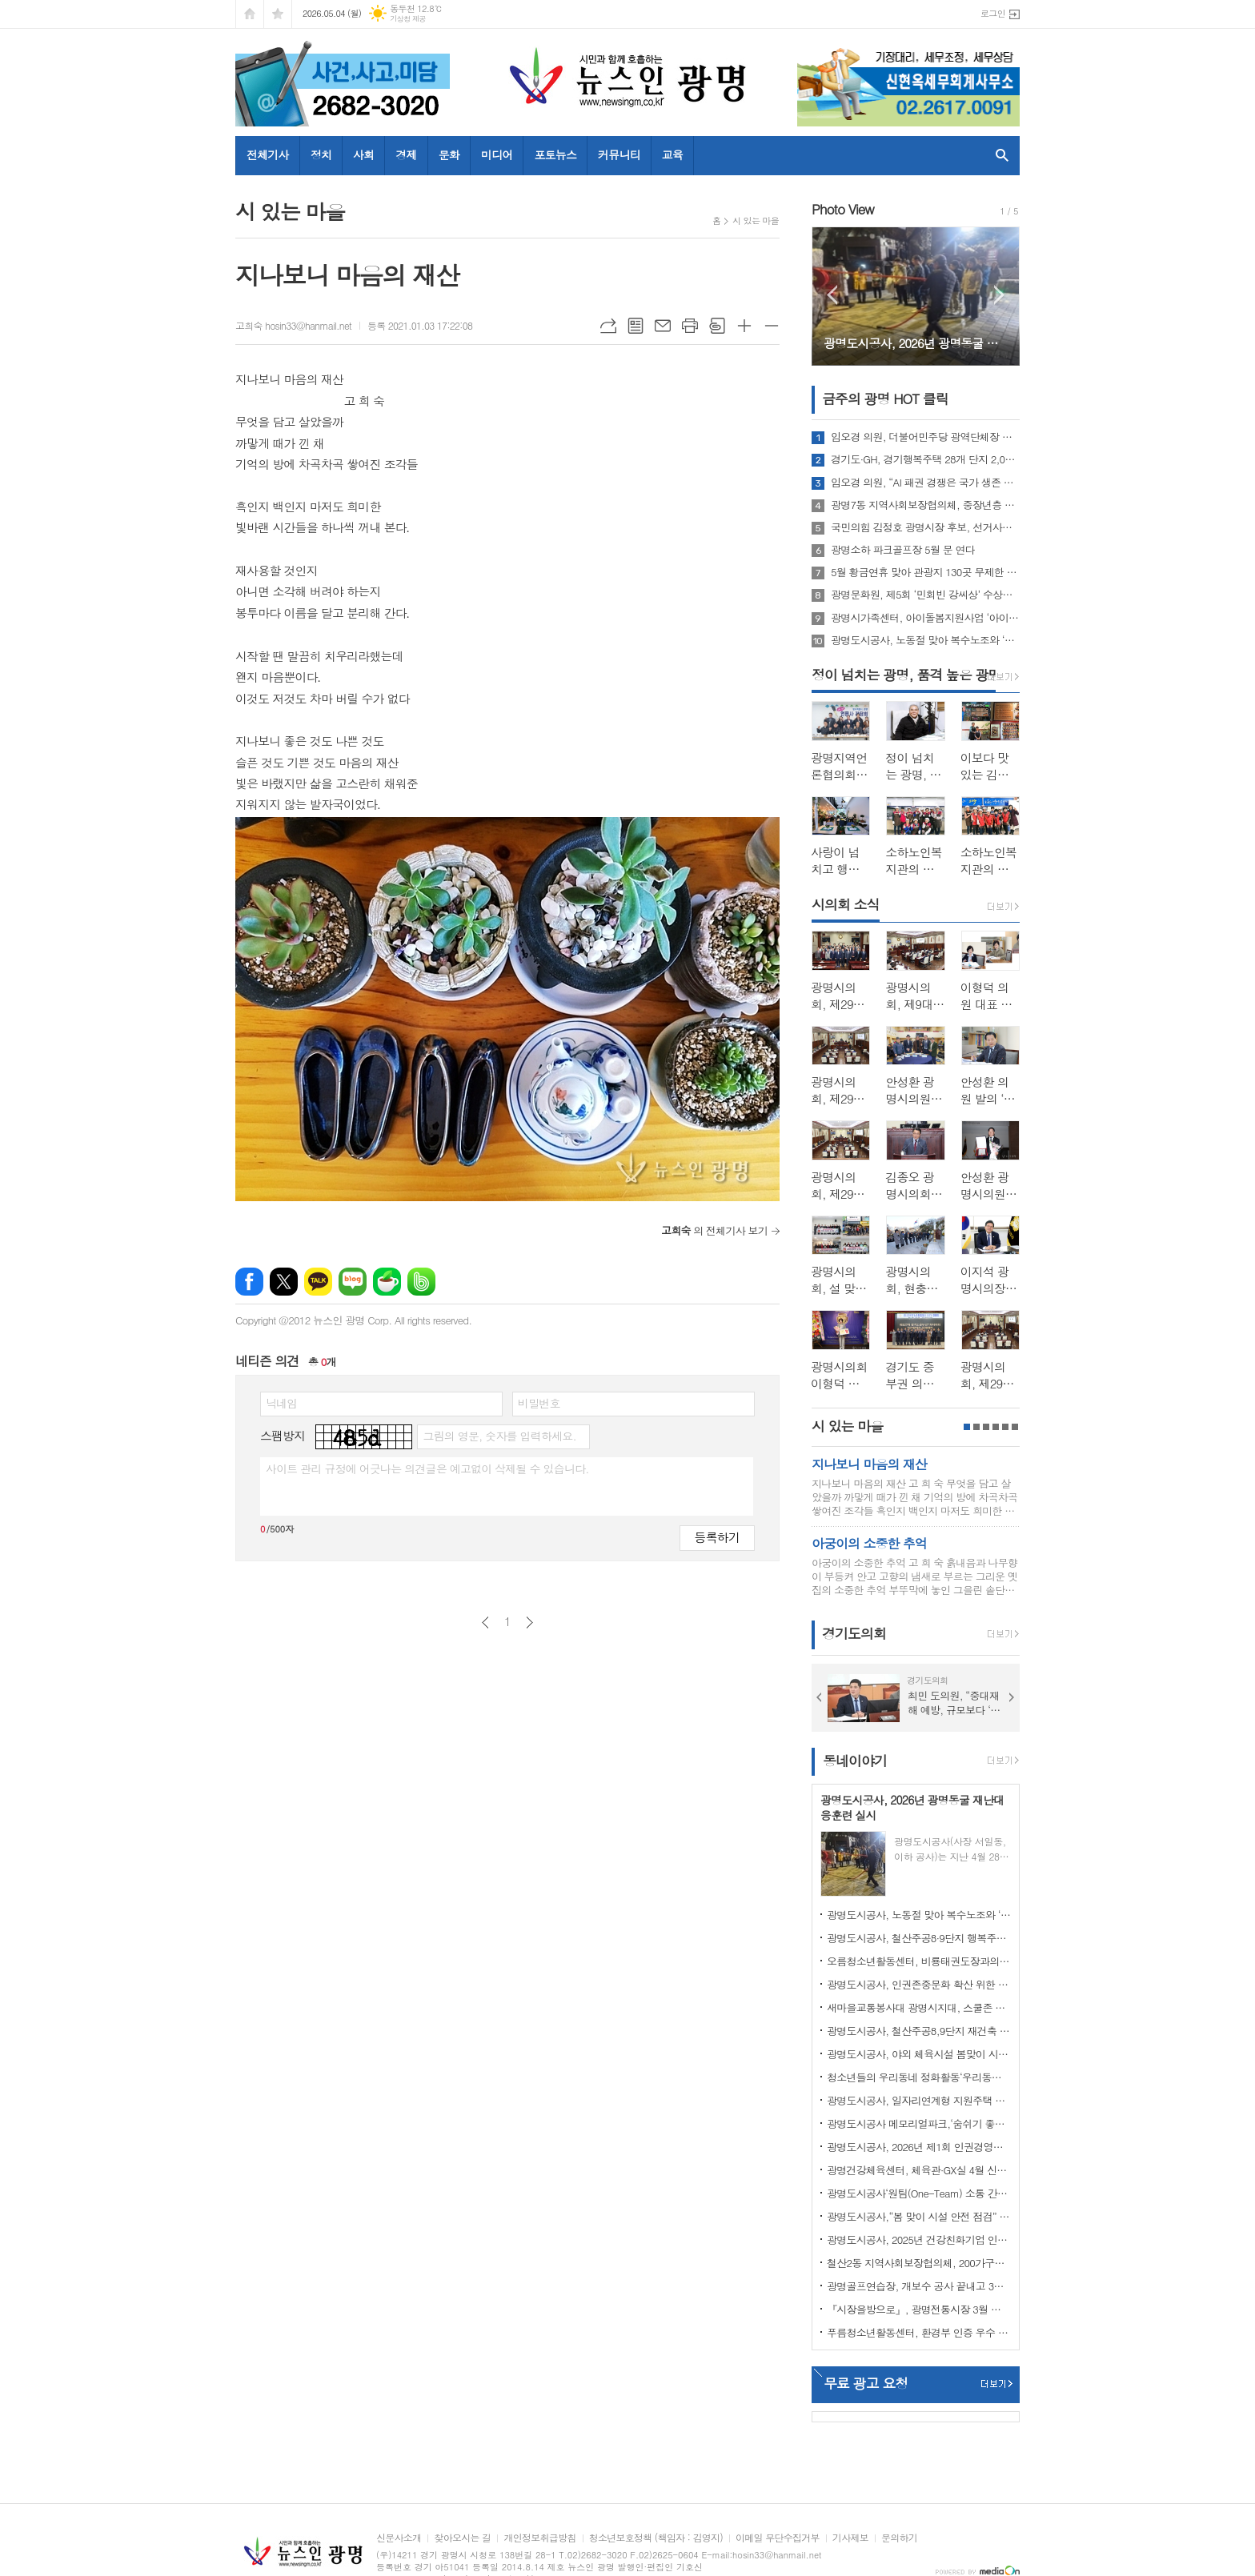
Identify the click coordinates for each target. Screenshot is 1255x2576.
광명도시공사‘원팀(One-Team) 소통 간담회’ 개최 (919, 2193)
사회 (363, 154)
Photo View (843, 208)
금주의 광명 (885, 398)
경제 (405, 154)
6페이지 (1015, 1427)
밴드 (421, 1282)
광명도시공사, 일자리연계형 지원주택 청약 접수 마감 (919, 2100)
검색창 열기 (998, 155)
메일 (663, 326)
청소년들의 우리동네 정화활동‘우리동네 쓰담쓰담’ (919, 2077)
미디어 (496, 154)
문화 (449, 154)
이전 (485, 1622)
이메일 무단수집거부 (778, 2538)
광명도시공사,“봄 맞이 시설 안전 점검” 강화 (919, 2216)
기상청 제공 (408, 19)
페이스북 (249, 1282)
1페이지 (967, 1427)
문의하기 (899, 2538)
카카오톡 (318, 1282)
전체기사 (268, 154)
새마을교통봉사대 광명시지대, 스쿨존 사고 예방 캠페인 (919, 2007)
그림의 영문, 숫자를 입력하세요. (499, 1435)
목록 (636, 326)
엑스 (284, 1282)
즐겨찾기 (277, 14)
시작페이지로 (249, 14)
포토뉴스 (555, 154)
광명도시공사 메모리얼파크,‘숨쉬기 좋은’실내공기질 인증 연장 (919, 2123)
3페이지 (986, 1427)
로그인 (992, 13)
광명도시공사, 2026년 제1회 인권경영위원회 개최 (919, 2146)
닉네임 (281, 1402)
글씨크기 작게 (772, 326)
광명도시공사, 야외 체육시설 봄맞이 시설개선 (919, 2053)
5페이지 (1005, 1427)
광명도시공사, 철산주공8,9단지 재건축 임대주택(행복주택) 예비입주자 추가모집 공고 (919, 2030)
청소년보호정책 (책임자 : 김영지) (656, 2538)
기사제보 (850, 2538)
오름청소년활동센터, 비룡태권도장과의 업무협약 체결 (919, 1961)
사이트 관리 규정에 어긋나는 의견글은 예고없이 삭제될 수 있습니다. (427, 1468)
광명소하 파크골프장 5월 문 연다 (903, 550)
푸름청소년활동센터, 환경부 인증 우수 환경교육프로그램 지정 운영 (919, 2332)
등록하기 (717, 1536)
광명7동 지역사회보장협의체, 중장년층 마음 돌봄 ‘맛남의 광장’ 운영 (925, 505)
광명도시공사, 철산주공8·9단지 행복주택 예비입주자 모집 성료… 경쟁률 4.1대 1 (919, 1937)
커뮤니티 (619, 154)
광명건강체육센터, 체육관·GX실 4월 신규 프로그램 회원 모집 (919, 2169)
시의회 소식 (846, 904)
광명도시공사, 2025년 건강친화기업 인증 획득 (919, 2239)
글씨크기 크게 (744, 326)
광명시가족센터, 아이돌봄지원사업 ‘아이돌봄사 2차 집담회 (925, 618)
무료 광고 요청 (866, 2383)
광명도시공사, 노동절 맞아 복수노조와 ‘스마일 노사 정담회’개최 (925, 640)
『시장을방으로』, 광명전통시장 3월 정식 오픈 (919, 2309)
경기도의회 (854, 1634)
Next (999, 295)
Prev (832, 295)
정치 (321, 154)
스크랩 (717, 326)
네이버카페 (387, 1282)
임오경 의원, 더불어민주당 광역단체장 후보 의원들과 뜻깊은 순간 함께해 (925, 437)
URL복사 (608, 326)
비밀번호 (539, 1402)
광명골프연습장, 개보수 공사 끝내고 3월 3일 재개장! (919, 2286)
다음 (529, 1622)
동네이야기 (855, 1760)
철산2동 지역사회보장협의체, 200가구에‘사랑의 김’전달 (919, 2262)
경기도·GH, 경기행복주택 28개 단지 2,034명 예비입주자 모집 (925, 459)
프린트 (690, 326)
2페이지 (976, 1427)
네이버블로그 (353, 1282)
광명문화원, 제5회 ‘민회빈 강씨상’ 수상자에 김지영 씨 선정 (925, 594)
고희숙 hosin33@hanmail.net (293, 325)
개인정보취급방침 (539, 2538)
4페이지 (995, 1427)
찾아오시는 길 (462, 2538)
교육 (672, 154)
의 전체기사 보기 (714, 1230)
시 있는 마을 (755, 220)
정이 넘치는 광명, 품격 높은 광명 (906, 674)
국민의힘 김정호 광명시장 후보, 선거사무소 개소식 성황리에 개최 (925, 527)
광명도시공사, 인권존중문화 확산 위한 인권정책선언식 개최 (919, 1984)
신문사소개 (398, 2538)
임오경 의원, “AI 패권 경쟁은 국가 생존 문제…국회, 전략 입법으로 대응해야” (925, 482)
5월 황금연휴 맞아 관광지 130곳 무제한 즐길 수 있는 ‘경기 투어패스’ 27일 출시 (925, 572)
